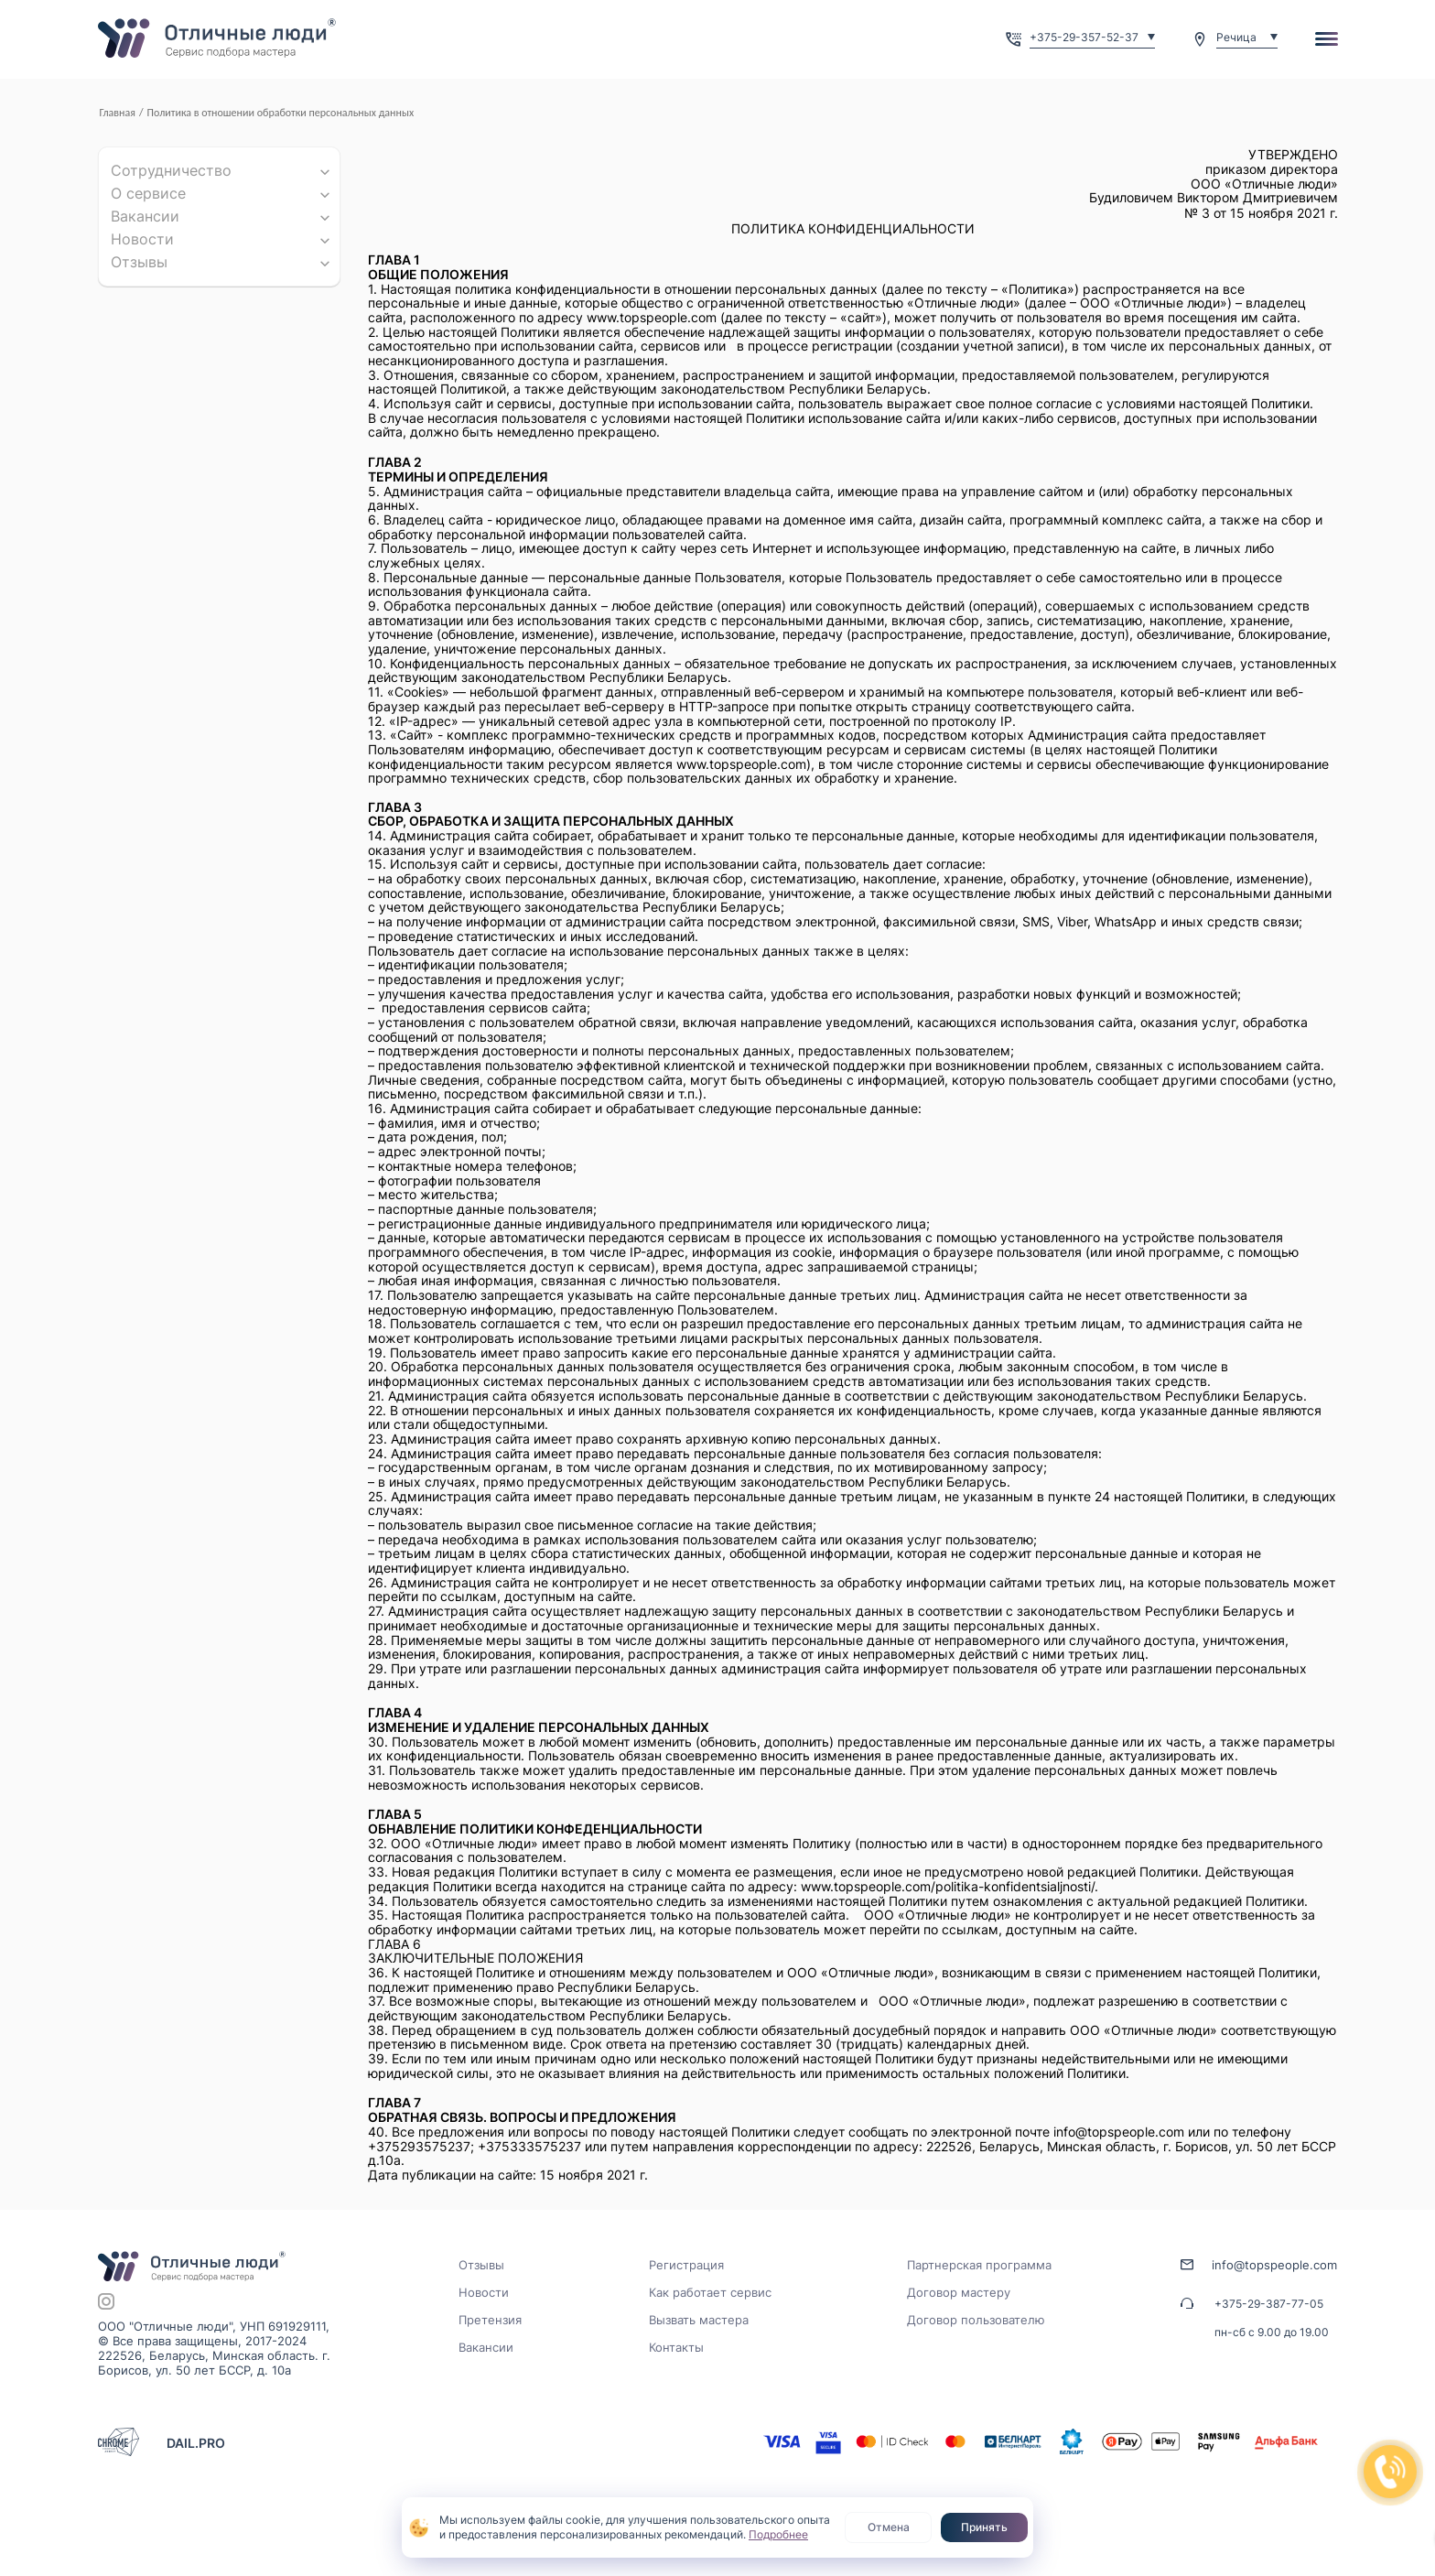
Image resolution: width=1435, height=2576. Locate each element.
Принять (984, 2527)
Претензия (490, 2319)
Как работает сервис (710, 2292)
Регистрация (686, 2264)
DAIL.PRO (196, 2443)
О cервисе (148, 193)
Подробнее (778, 2534)
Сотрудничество (171, 170)
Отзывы (139, 262)
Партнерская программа (979, 2264)
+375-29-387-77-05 (1268, 2304)
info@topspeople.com (1274, 2264)
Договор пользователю (976, 2319)
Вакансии (145, 216)
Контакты (676, 2347)
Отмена (889, 2527)
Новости (142, 239)
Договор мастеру (958, 2292)
